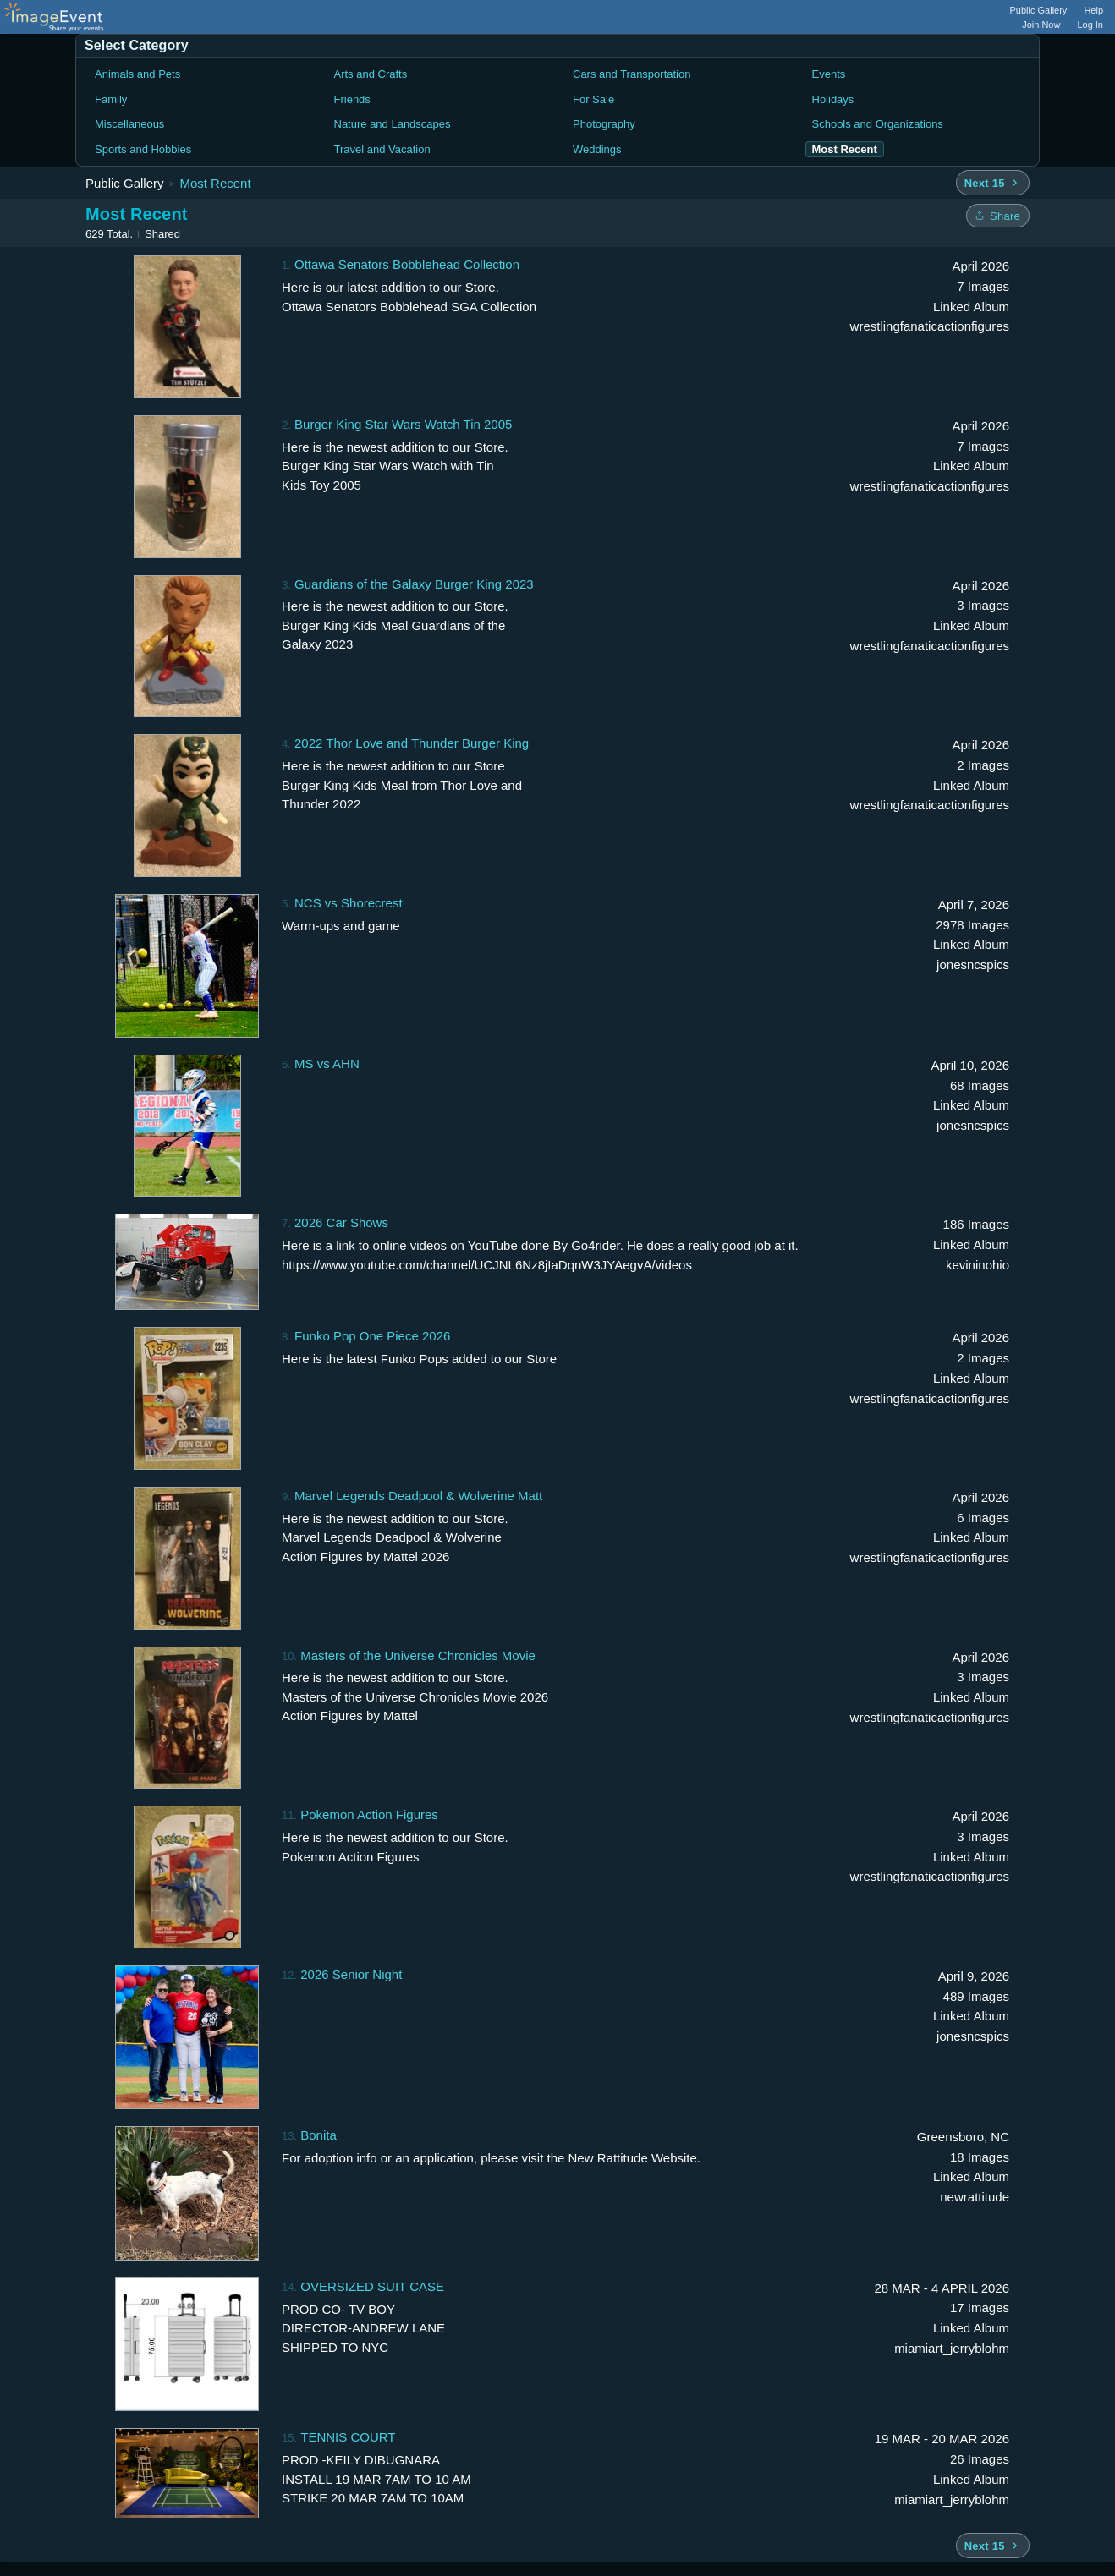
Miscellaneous (129, 124)
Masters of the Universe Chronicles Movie (418, 1655)
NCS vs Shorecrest (348, 903)
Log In (1090, 24)
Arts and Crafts (371, 74)
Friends (352, 99)
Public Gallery (1039, 10)
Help (1093, 10)
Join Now (1041, 24)
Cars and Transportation (631, 74)
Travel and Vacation (382, 149)
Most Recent (214, 183)
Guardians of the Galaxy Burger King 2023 (414, 584)
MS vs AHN (327, 1063)
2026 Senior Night (351, 1974)
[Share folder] (998, 215)
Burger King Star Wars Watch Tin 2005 (403, 424)
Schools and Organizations (877, 124)
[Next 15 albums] (993, 182)
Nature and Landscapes (392, 124)
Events (829, 74)
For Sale (593, 99)
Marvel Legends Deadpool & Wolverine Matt (418, 1495)
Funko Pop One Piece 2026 (372, 1336)
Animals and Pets (137, 74)
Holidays (833, 99)
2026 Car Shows (341, 1222)
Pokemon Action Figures (369, 1814)
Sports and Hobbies (143, 149)
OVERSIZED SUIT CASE (372, 2286)
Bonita (318, 2135)
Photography (604, 124)
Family (111, 99)
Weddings (597, 149)
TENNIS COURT (347, 2437)
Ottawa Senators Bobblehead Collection (406, 264)
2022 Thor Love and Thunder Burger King (411, 743)
